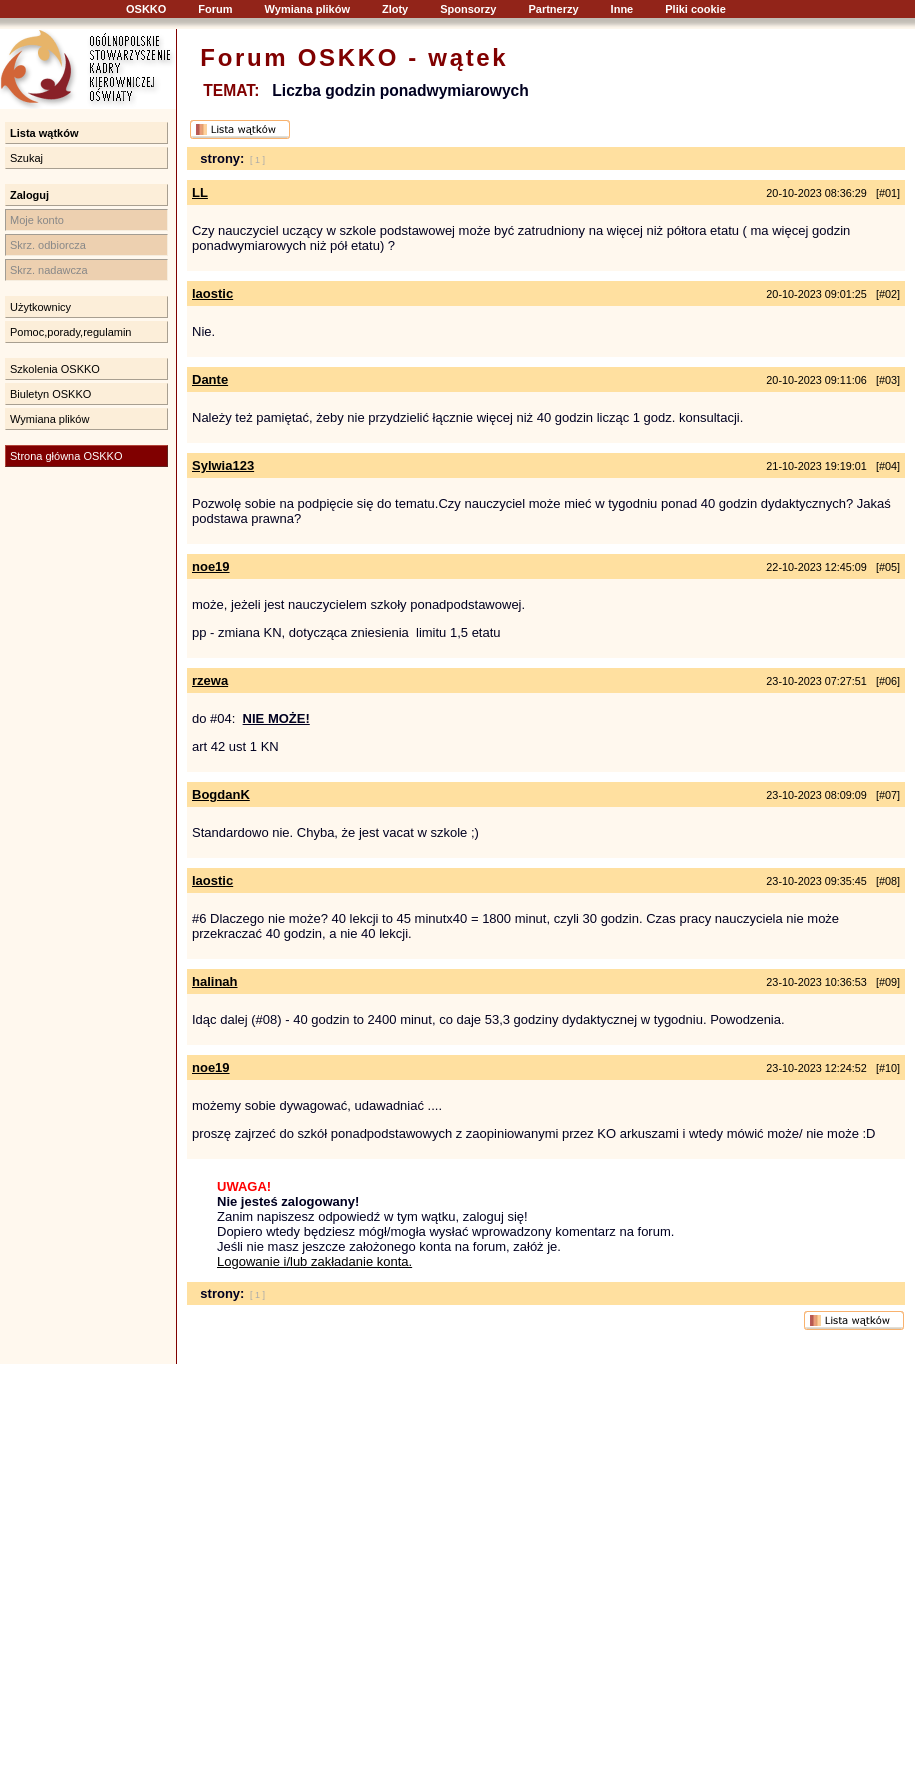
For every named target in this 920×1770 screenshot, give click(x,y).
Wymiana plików (307, 9)
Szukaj (26, 158)
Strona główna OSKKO (66, 456)
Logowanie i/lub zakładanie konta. (314, 1261)
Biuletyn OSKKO (50, 394)
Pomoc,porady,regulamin (70, 332)
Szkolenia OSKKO (55, 369)
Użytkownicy (40, 307)
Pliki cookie (695, 9)
